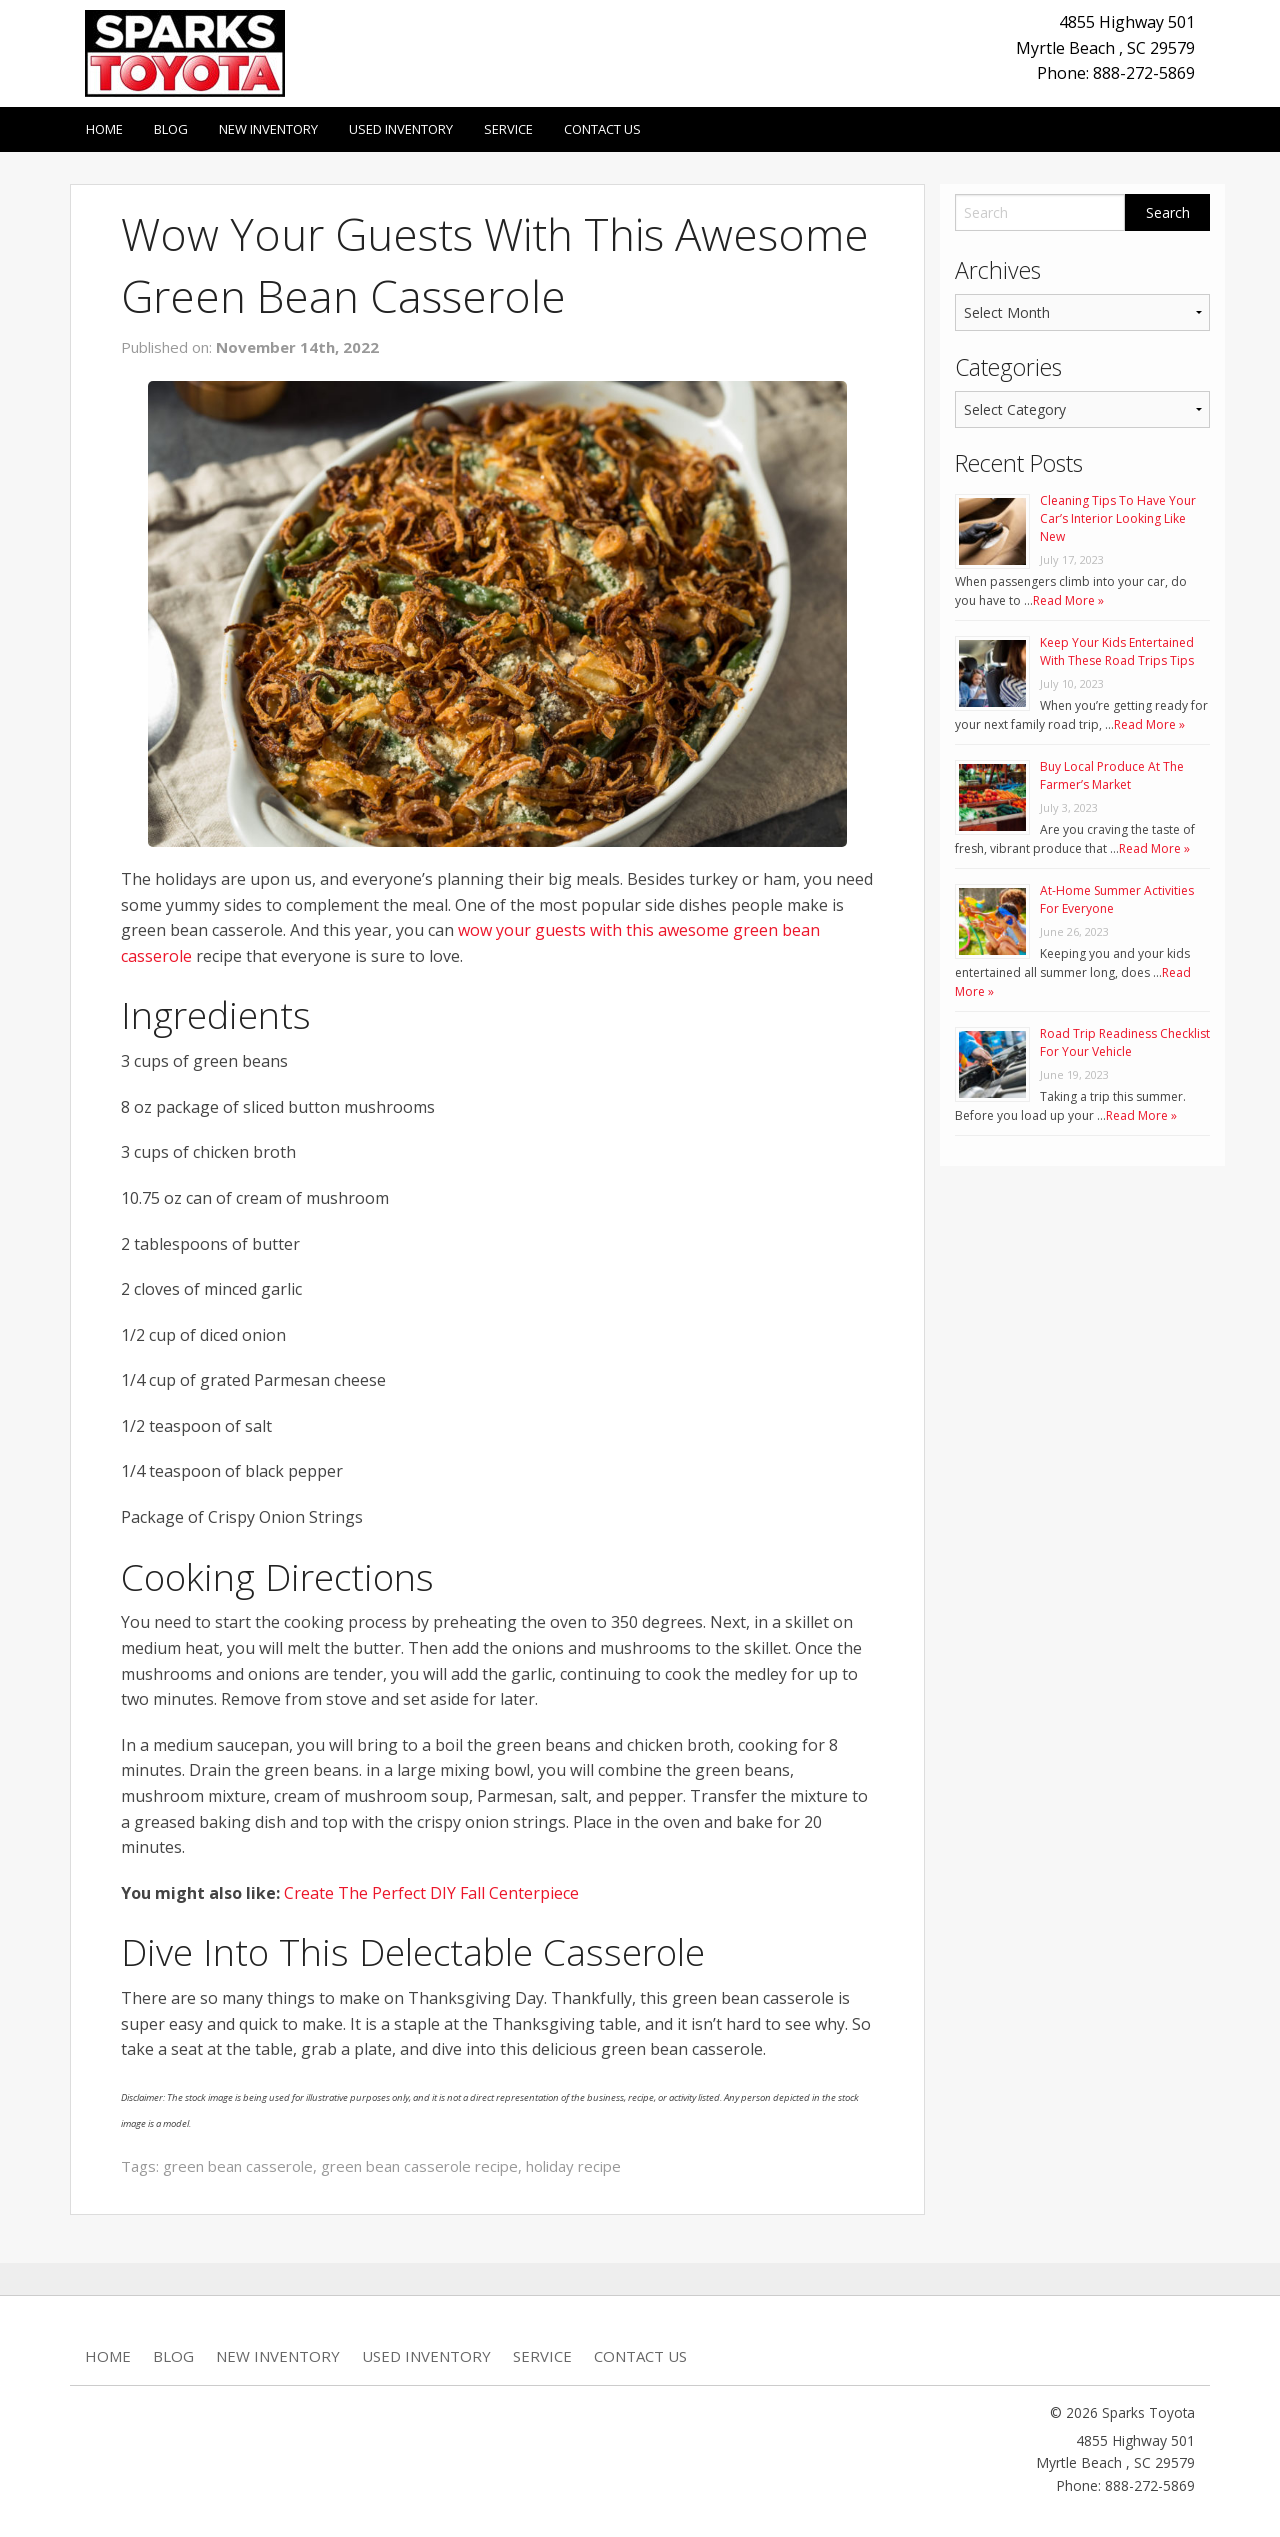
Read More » (1068, 600)
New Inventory (268, 129)
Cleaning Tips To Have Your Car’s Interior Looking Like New (1118, 518)
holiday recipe (573, 2166)
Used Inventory (401, 129)
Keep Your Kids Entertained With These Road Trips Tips (1117, 651)
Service (508, 129)
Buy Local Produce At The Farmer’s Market (1112, 775)
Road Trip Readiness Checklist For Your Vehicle (1125, 1042)
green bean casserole (238, 2166)
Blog (171, 129)
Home (104, 129)
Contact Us (602, 129)
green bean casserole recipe (419, 2166)
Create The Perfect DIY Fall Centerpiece (431, 1893)
